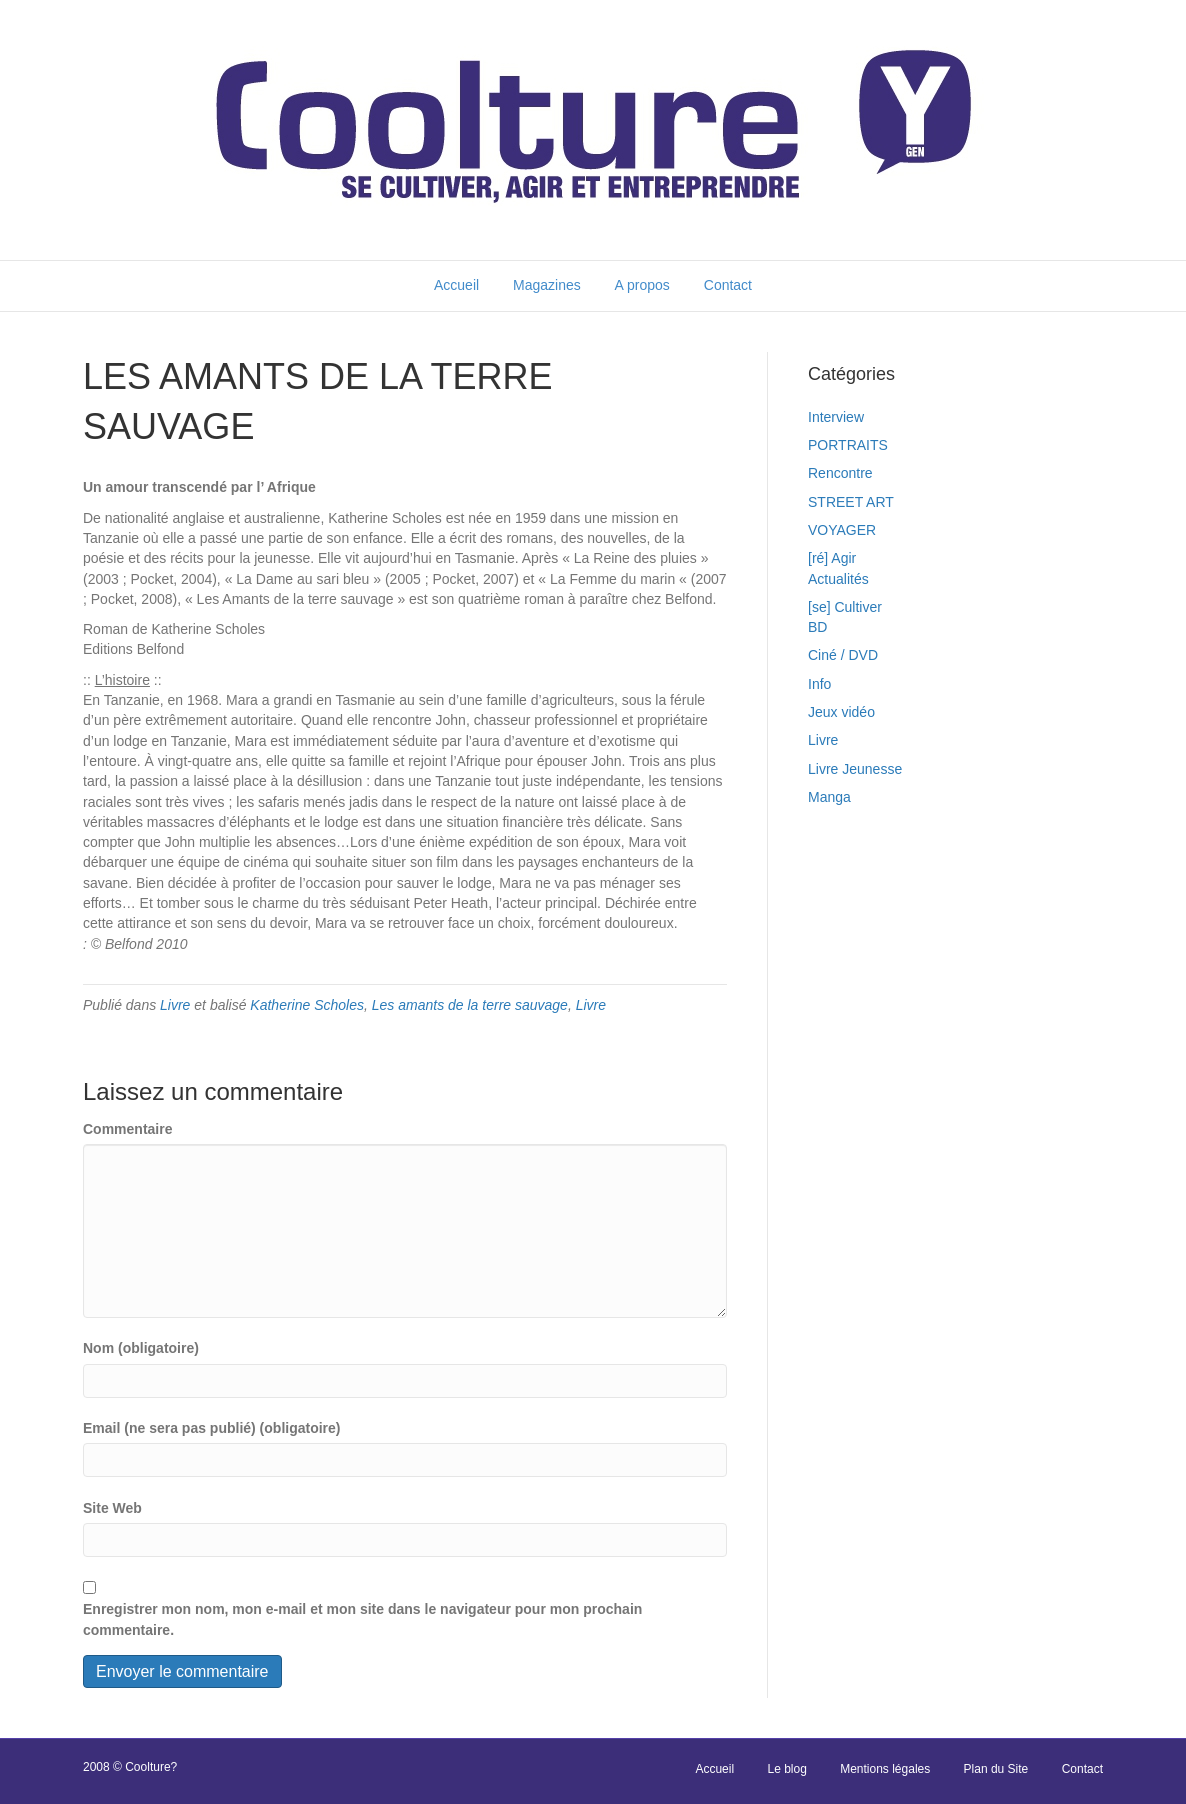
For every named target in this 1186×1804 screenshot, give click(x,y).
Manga (829, 797)
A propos (642, 285)
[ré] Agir (832, 558)
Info (819, 684)
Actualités (838, 579)
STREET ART (851, 502)
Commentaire (127, 1129)
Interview (836, 417)
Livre (175, 1005)
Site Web (112, 1508)
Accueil (456, 285)
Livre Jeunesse (855, 769)
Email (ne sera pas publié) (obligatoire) (212, 1428)
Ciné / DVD (843, 655)
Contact (728, 285)
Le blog (786, 1769)
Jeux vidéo (841, 712)
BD (817, 627)
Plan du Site (996, 1769)
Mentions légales (885, 1769)
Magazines (547, 285)
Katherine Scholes (307, 1005)
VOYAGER (842, 530)
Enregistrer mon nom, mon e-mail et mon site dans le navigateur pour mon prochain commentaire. (362, 1619)
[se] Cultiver (845, 607)
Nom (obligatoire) (141, 1348)
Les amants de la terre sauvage (470, 1005)
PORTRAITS (848, 445)
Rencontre (840, 473)
